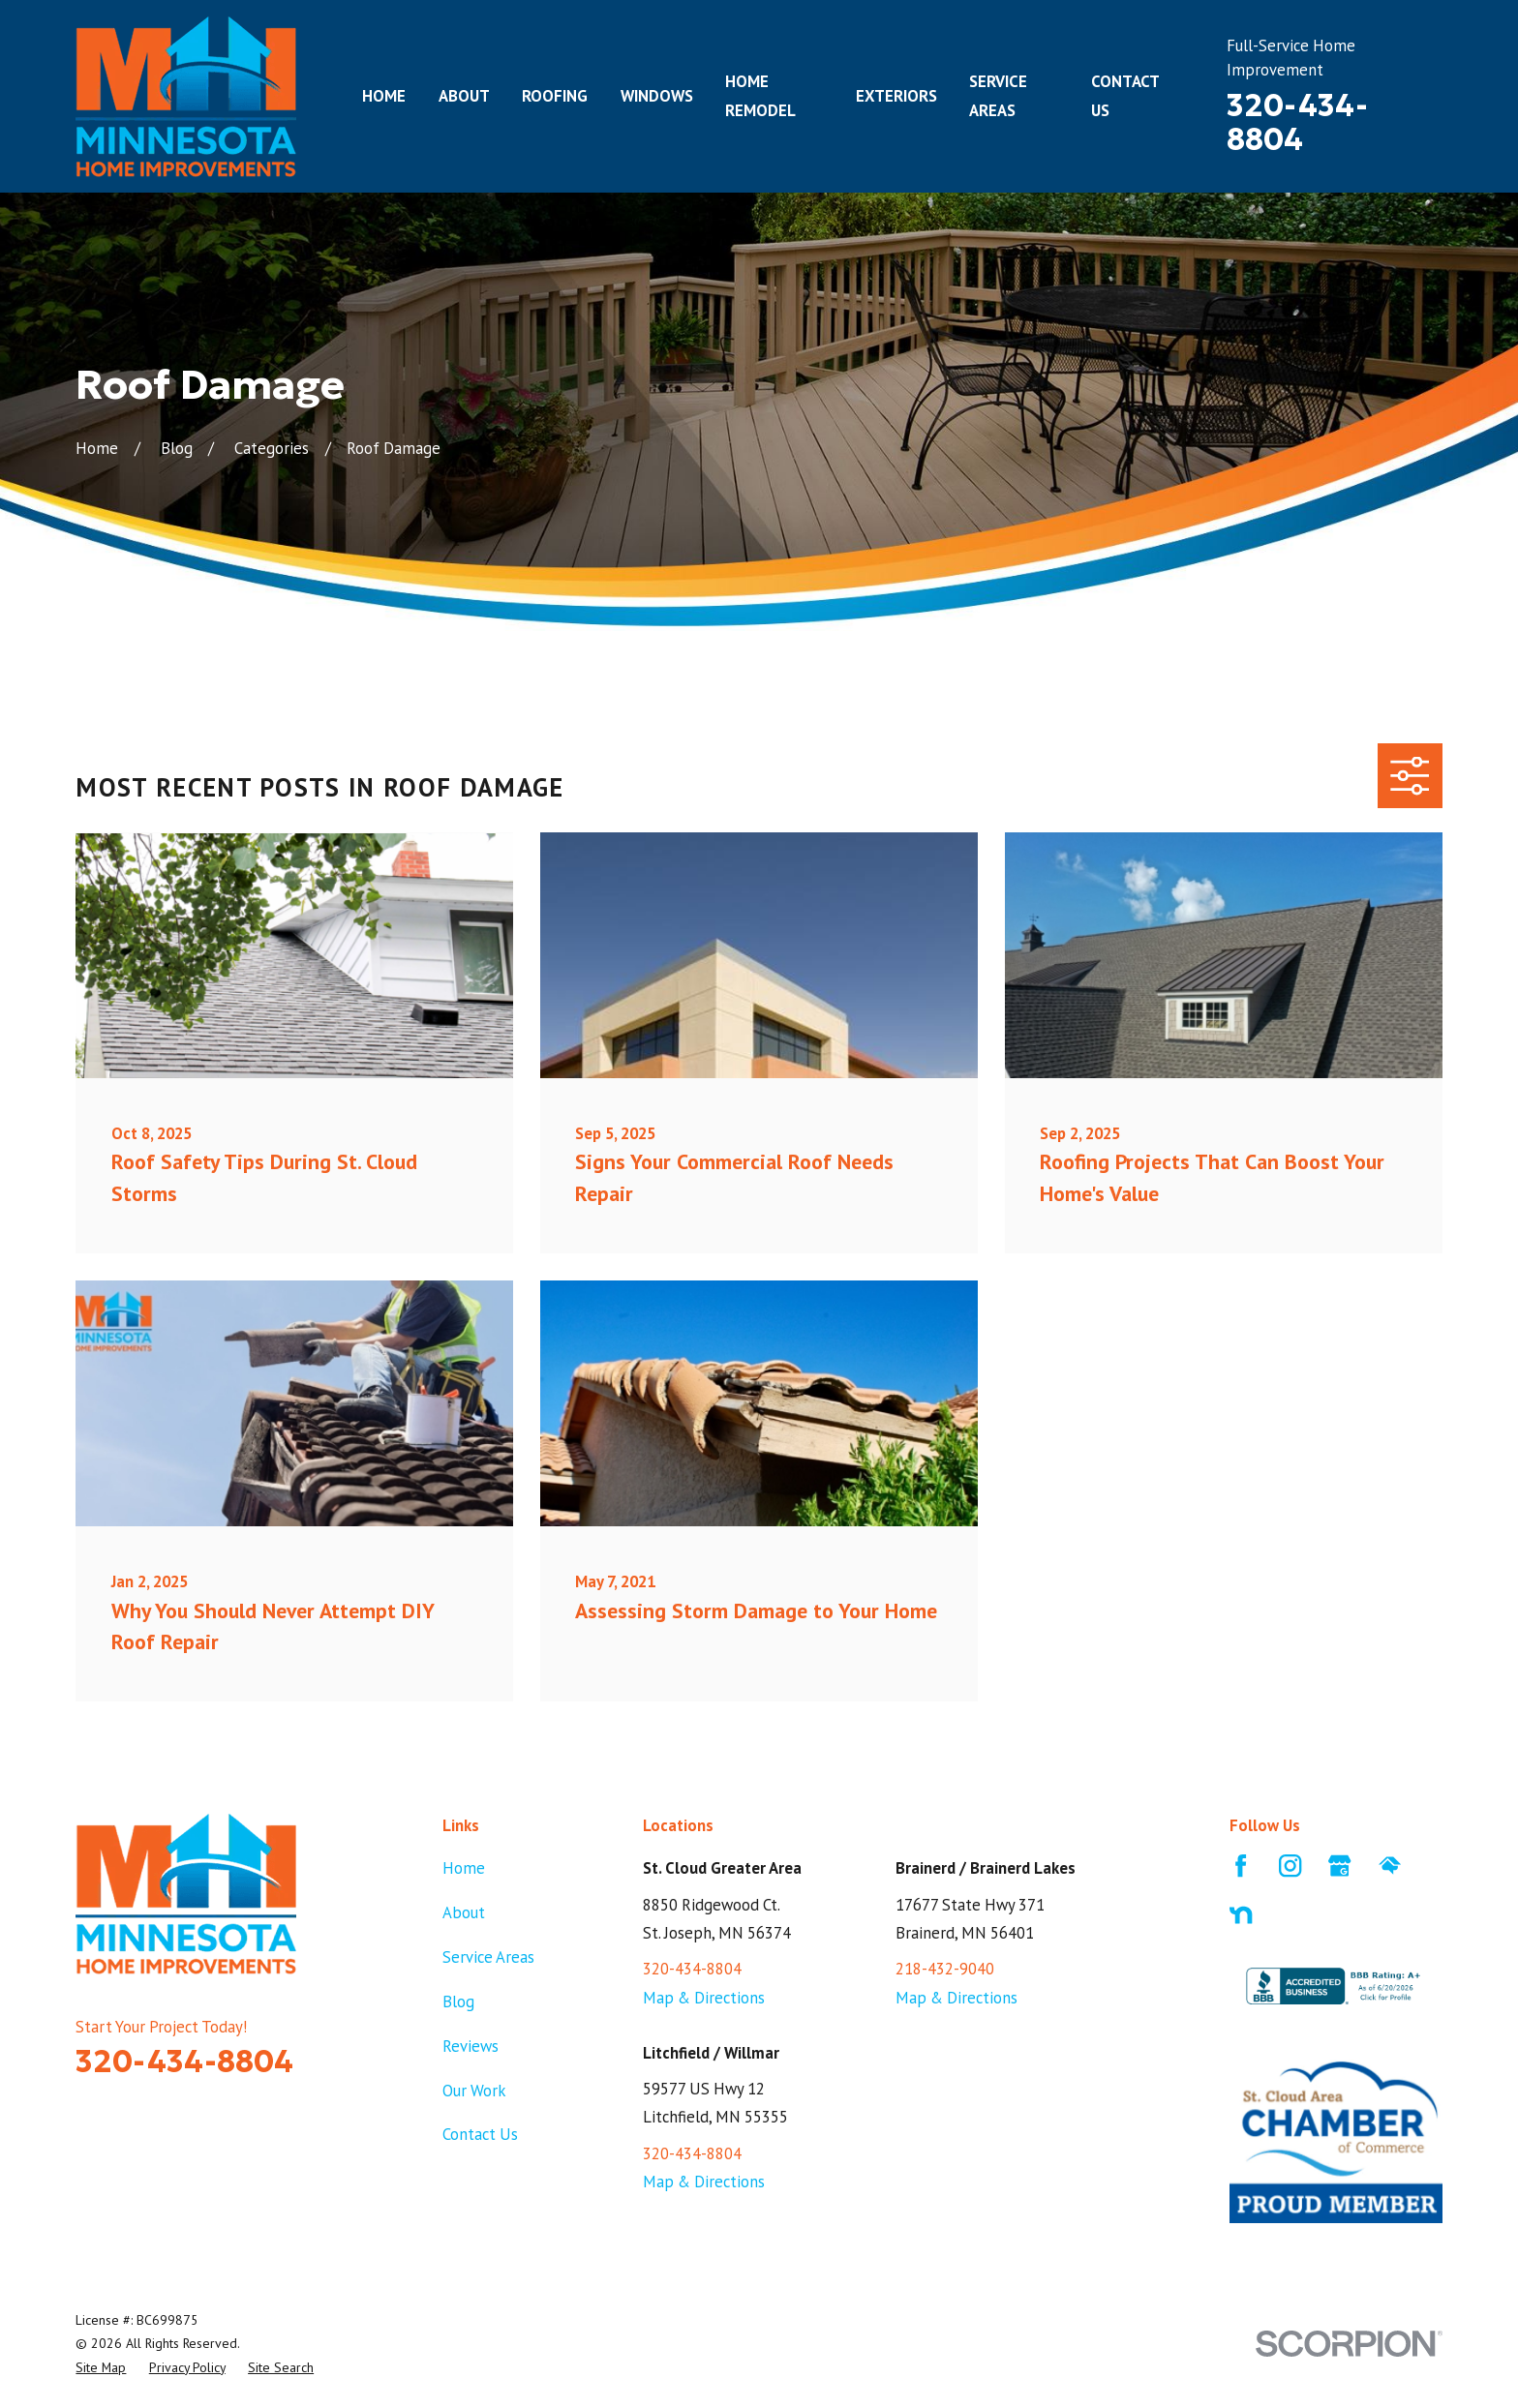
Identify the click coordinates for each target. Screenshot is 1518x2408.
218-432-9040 (945, 1968)
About (463, 1912)
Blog (458, 2001)
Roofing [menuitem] (555, 95)
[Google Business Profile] (1339, 1865)
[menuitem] (101, 2367)
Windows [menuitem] (657, 95)
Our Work (473, 2090)
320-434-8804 (1297, 122)
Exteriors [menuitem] (896, 95)
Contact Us (480, 2134)
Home (463, 1868)
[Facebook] (1241, 1865)
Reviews (470, 2046)
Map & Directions (704, 1997)
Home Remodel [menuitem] (760, 95)
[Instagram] (1290, 1865)
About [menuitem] (464, 95)
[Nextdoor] (1241, 1915)
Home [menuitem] (384, 95)
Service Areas (488, 1957)
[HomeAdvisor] (1390, 1865)
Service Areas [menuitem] (998, 95)
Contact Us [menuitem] (1125, 95)
